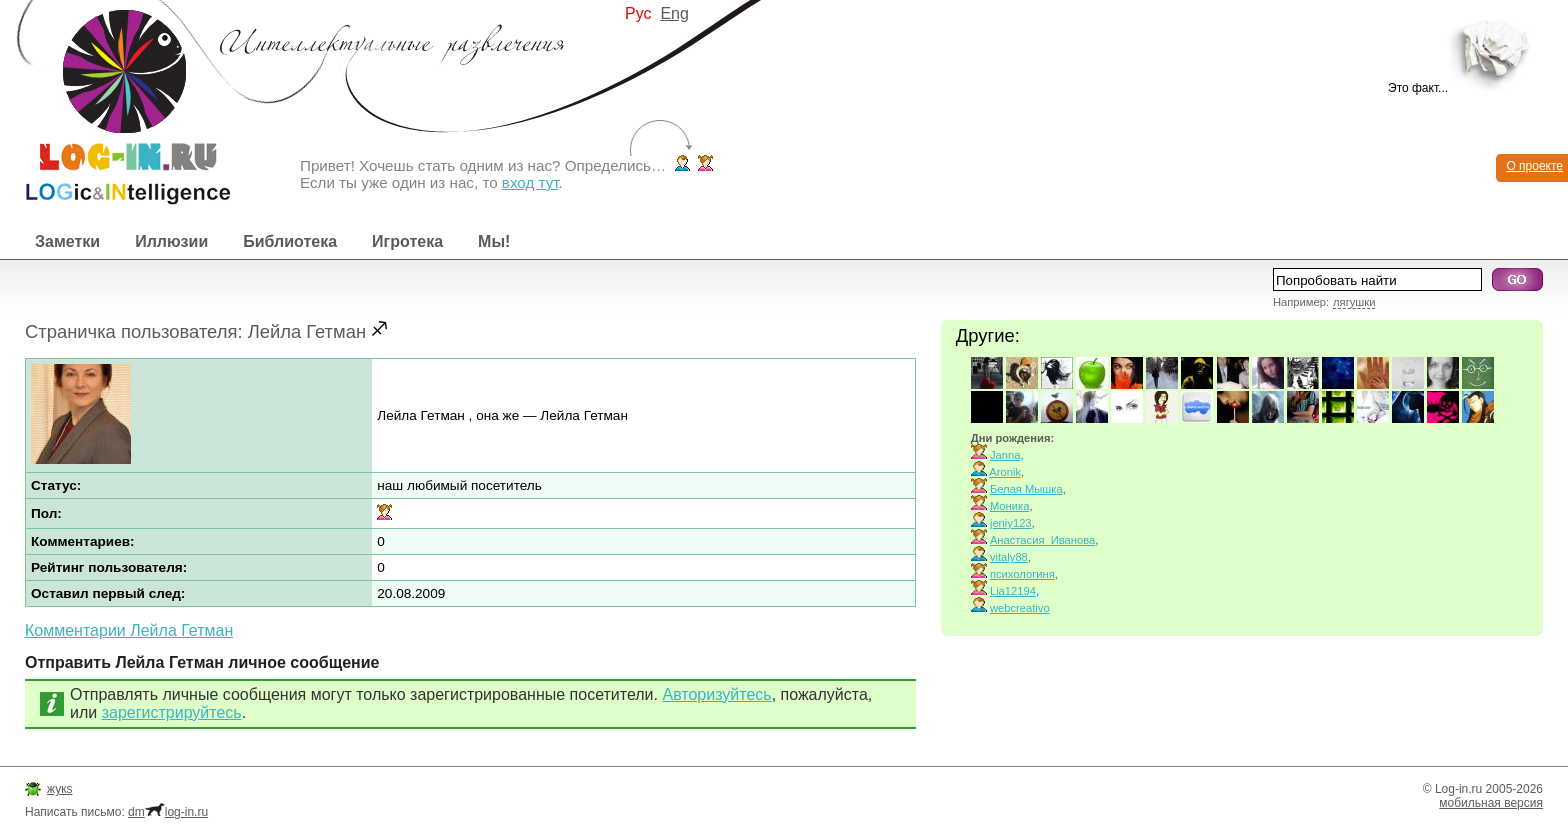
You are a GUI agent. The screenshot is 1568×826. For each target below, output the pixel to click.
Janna (1005, 455)
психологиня (1022, 574)
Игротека (407, 241)
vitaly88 (1009, 557)
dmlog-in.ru (168, 812)
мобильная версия (1491, 803)
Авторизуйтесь (716, 694)
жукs (59, 789)
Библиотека (290, 241)
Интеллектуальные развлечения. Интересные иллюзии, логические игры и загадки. (115, 102)
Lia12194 (1013, 591)
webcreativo (1020, 608)
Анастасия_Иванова (1042, 540)
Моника (1009, 506)
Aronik (1005, 472)
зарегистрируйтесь (172, 712)
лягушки (1354, 302)
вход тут (530, 182)
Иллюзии (171, 241)
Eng (674, 13)
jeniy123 (1011, 523)
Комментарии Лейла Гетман (129, 630)
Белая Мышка (1026, 489)
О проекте (1534, 166)
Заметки (67, 241)
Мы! (494, 241)
